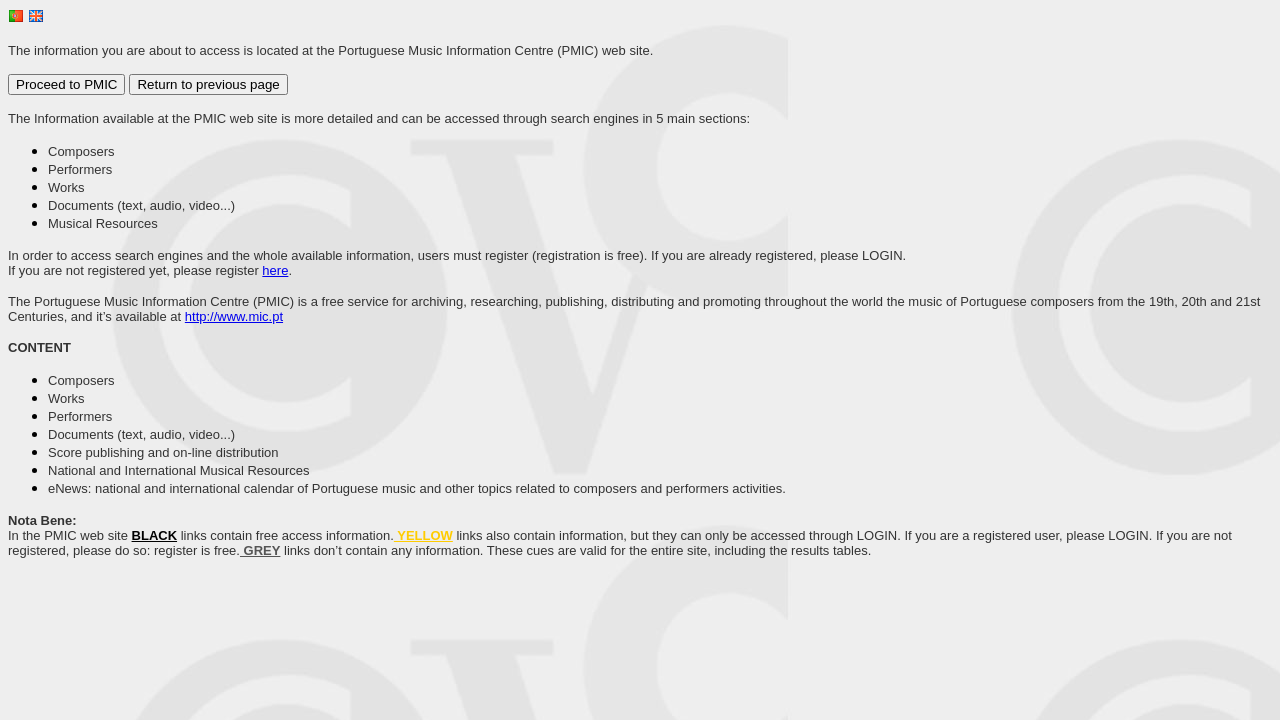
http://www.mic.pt (234, 316)
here (275, 270)
